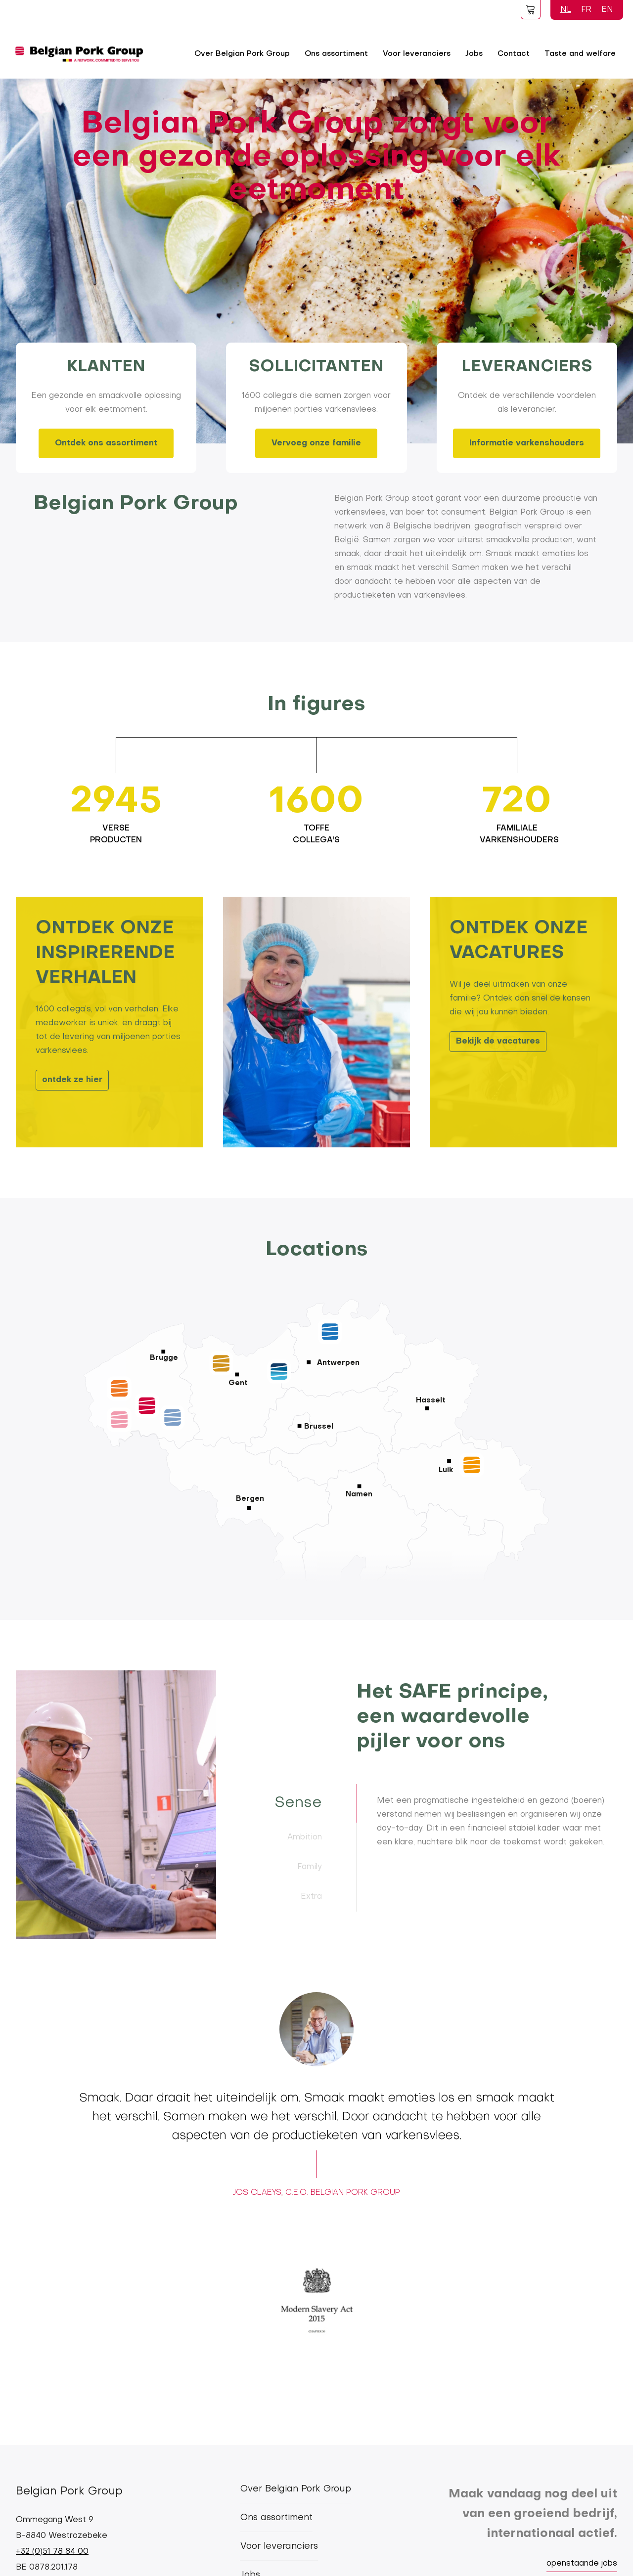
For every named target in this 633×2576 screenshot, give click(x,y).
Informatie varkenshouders (526, 443)
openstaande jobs (581, 2564)
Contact (513, 53)
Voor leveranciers (417, 53)
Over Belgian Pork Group (242, 53)
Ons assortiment (336, 53)
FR (586, 10)
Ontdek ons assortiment (106, 443)
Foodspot (530, 9)
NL (565, 10)
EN (607, 10)
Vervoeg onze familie (316, 443)
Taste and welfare (580, 53)
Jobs (474, 53)
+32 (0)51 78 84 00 (52, 2552)
